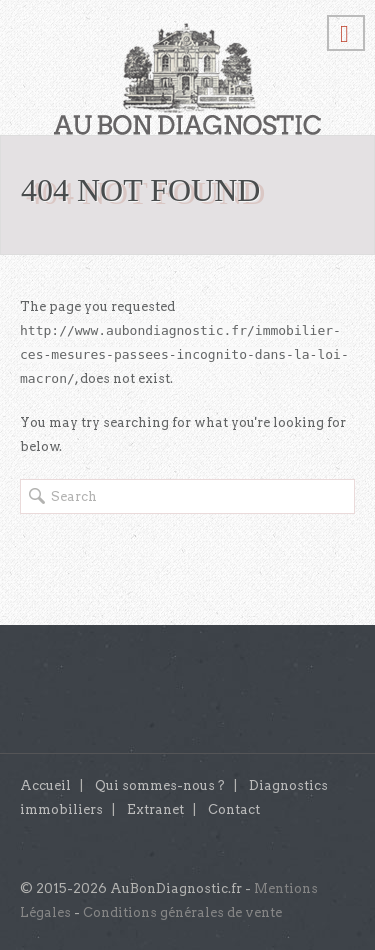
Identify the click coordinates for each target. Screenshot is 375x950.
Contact (234, 809)
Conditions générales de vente (182, 912)
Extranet (155, 809)
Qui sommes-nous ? (160, 785)
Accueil (45, 785)
